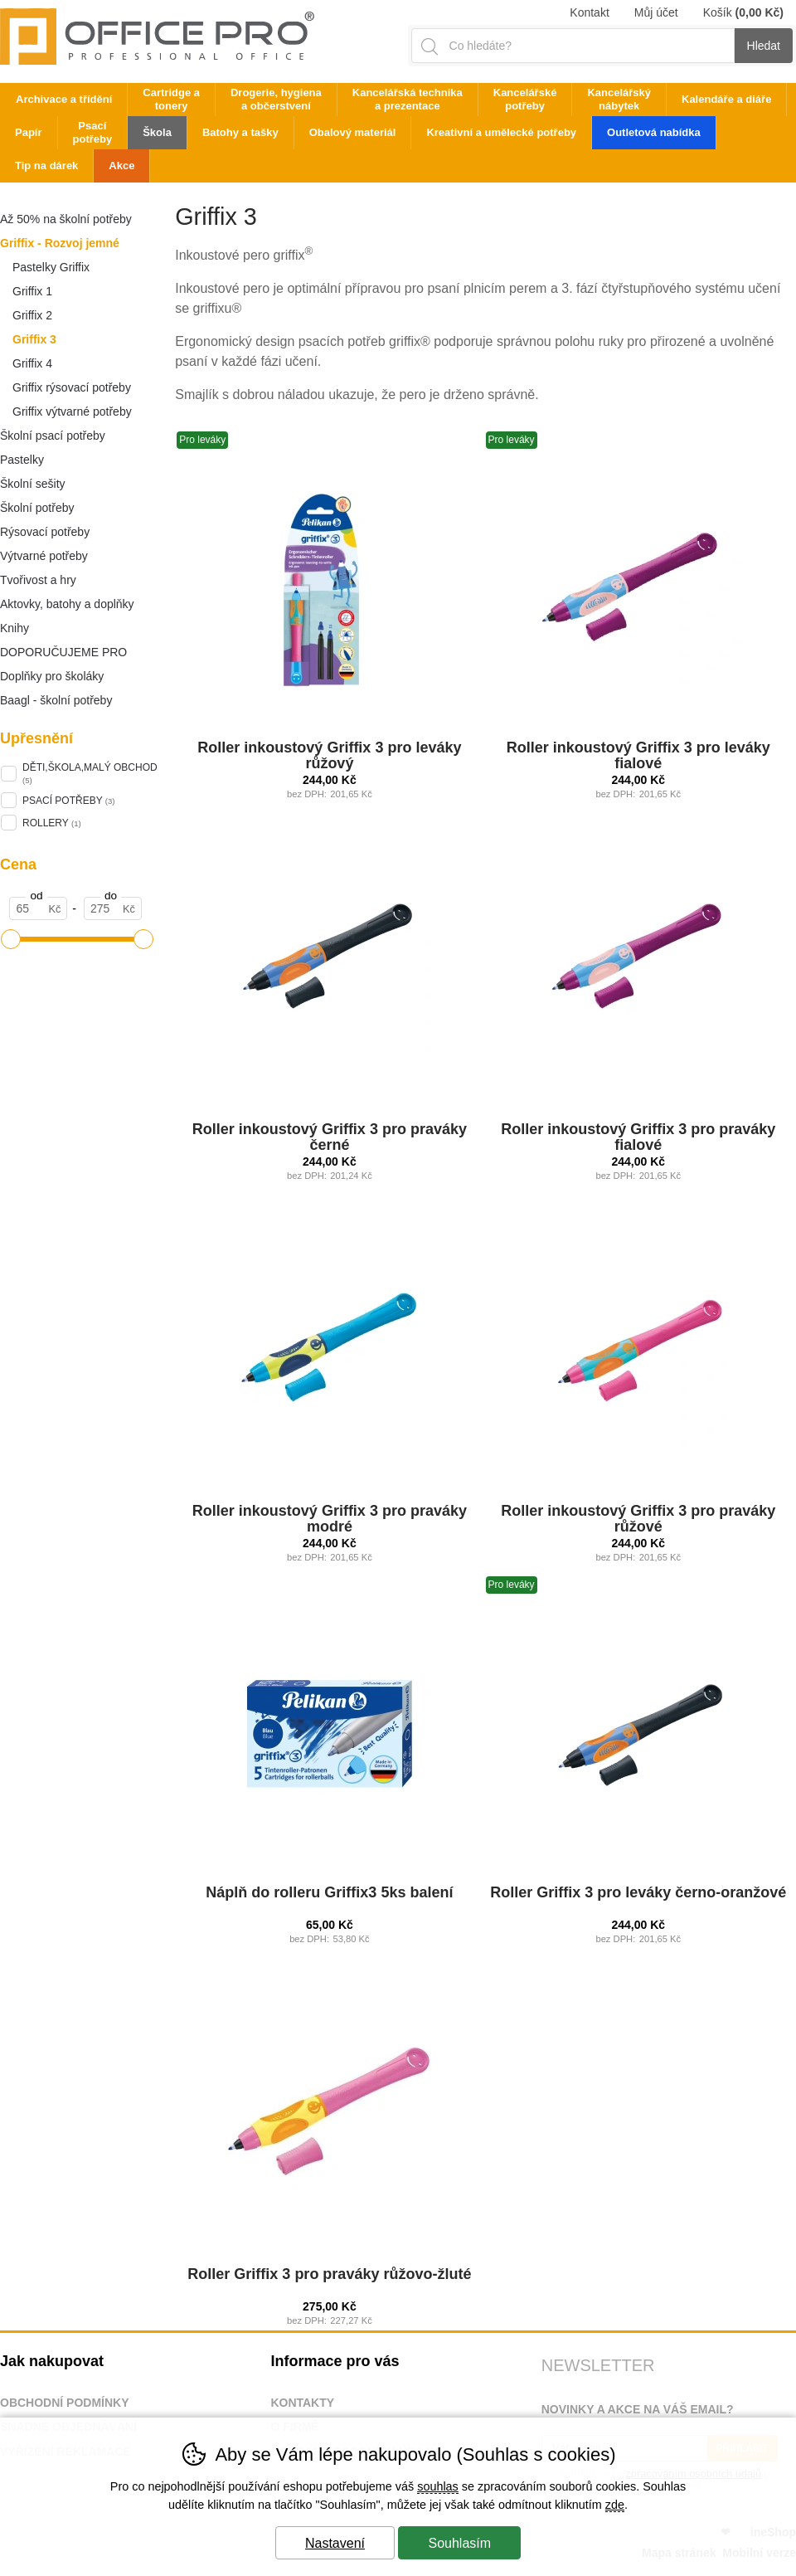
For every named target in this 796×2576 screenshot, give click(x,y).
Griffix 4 (32, 363)
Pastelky (22, 459)
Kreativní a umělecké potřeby (501, 132)
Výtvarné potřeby (44, 555)
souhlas (438, 2486)
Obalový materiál (352, 132)
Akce (121, 165)
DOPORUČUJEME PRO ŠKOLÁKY (63, 655)
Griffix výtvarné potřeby (72, 411)
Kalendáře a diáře (726, 99)
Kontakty (302, 2402)
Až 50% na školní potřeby (66, 219)
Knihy (14, 628)
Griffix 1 (32, 291)
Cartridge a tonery (171, 99)
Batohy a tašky (240, 132)
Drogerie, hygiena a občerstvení (276, 99)
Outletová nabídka (654, 132)
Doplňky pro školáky (52, 676)
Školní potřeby (37, 507)
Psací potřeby (93, 132)
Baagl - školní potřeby (56, 700)
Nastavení (335, 2543)
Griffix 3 (34, 339)
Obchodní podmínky (64, 2402)
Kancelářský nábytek (619, 99)
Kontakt (589, 12)
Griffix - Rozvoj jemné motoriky (59, 246)
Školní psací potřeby (52, 435)
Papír (28, 132)
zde (614, 2504)
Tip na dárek (46, 165)
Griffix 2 (32, 315)
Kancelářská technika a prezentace (407, 99)
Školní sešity (33, 483)
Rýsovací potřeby (45, 531)
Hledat (763, 45)
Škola (157, 132)
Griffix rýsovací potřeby (71, 387)
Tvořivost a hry (38, 580)
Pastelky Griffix (51, 267)
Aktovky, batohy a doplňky (67, 604)
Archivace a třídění (64, 99)
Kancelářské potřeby (525, 99)
